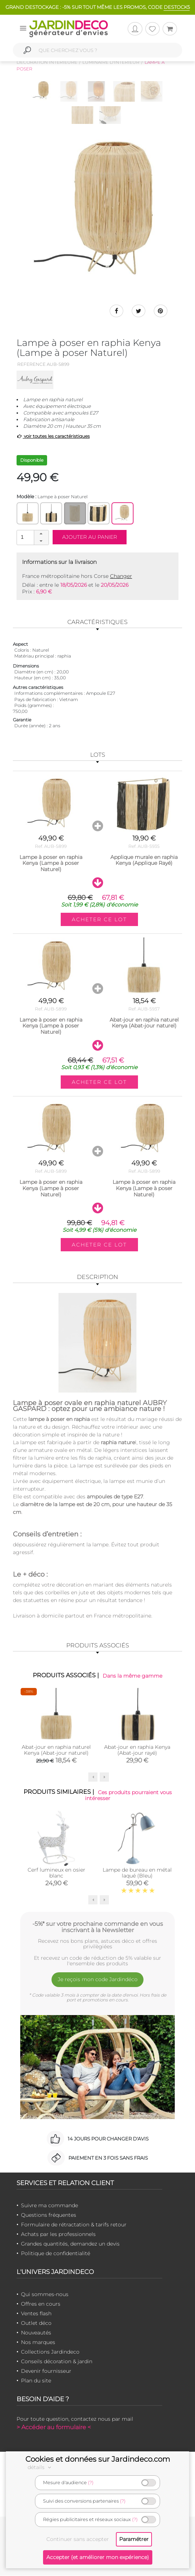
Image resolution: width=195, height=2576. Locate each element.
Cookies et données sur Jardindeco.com (97, 2459)
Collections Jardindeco (50, 2352)
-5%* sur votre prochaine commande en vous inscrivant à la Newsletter (97, 1927)
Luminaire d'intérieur (110, 62)
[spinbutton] (32, 537)
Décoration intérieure (47, 62)
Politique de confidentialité (55, 2253)
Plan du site (36, 2381)
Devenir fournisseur (46, 2371)
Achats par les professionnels (58, 2234)
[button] (41, 534)
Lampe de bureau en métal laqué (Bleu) (137, 1873)
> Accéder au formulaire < (54, 2427)
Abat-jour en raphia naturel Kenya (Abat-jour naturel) (56, 1750)
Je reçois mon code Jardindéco (98, 1979)
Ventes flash (36, 2313)
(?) (90, 2482)
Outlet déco (36, 2323)
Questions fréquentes (48, 2215)
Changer (121, 576)
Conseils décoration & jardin (56, 2361)
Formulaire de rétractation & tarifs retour (74, 2225)
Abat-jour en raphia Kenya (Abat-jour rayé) (137, 1750)
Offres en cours (40, 2304)
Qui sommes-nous (44, 2294)
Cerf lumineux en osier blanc (56, 1873)
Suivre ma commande (49, 2205)
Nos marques (38, 2342)
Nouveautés (36, 2333)
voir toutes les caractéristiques (53, 436)
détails (40, 2467)
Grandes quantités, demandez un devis (70, 2244)
